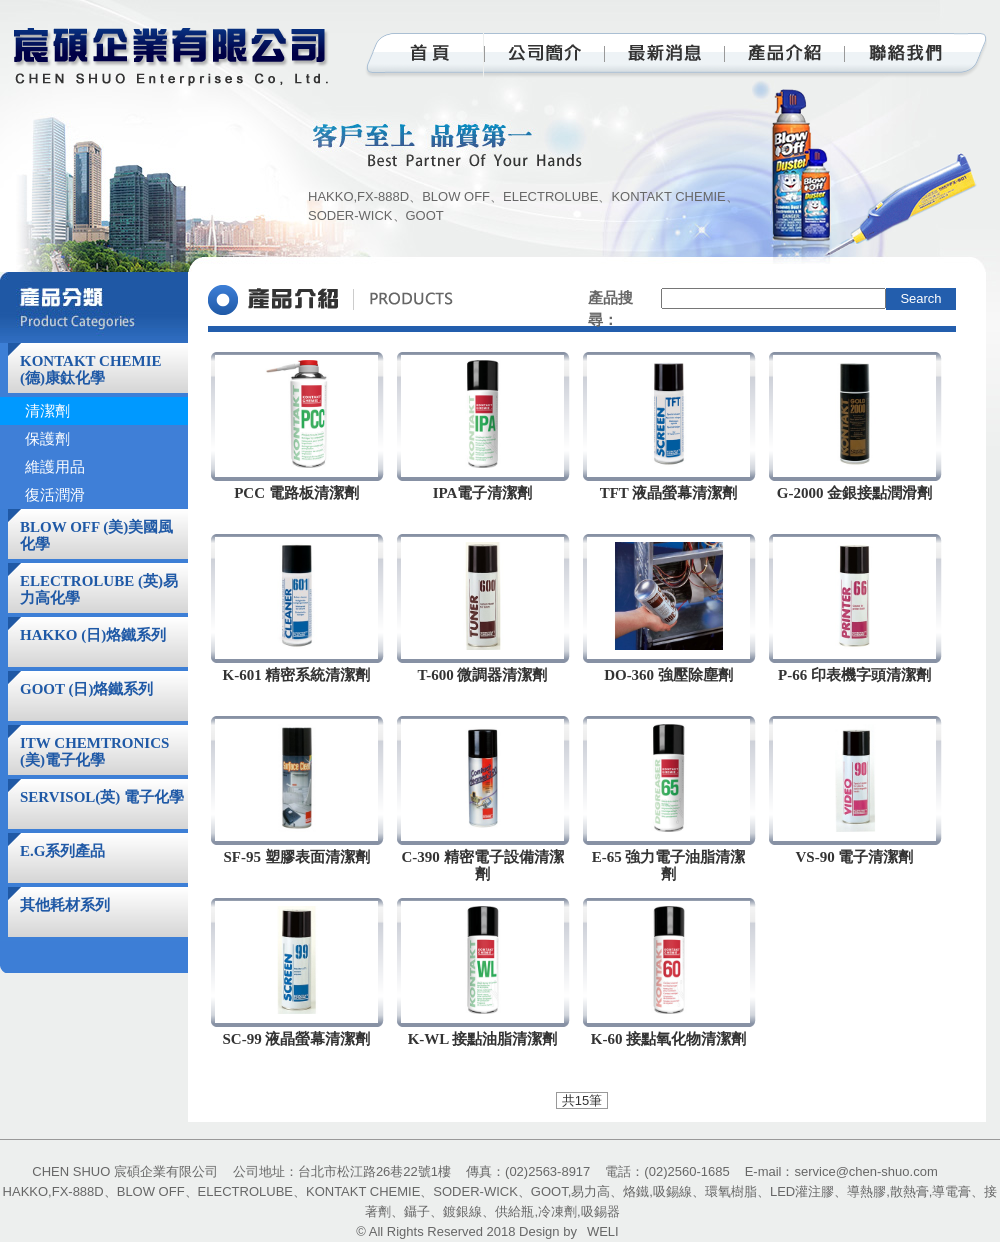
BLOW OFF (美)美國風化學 (96, 535)
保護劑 (47, 439)
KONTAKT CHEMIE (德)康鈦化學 (91, 369)
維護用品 (55, 467)
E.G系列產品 (62, 851)
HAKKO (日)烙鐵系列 (93, 635)
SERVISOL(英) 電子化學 (102, 797)
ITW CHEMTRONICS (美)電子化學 (94, 751)
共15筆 (582, 1100)
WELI (603, 1231)
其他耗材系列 (65, 905)
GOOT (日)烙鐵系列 (86, 689)
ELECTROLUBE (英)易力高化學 (99, 589)
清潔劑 (47, 411)
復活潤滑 (55, 495)
